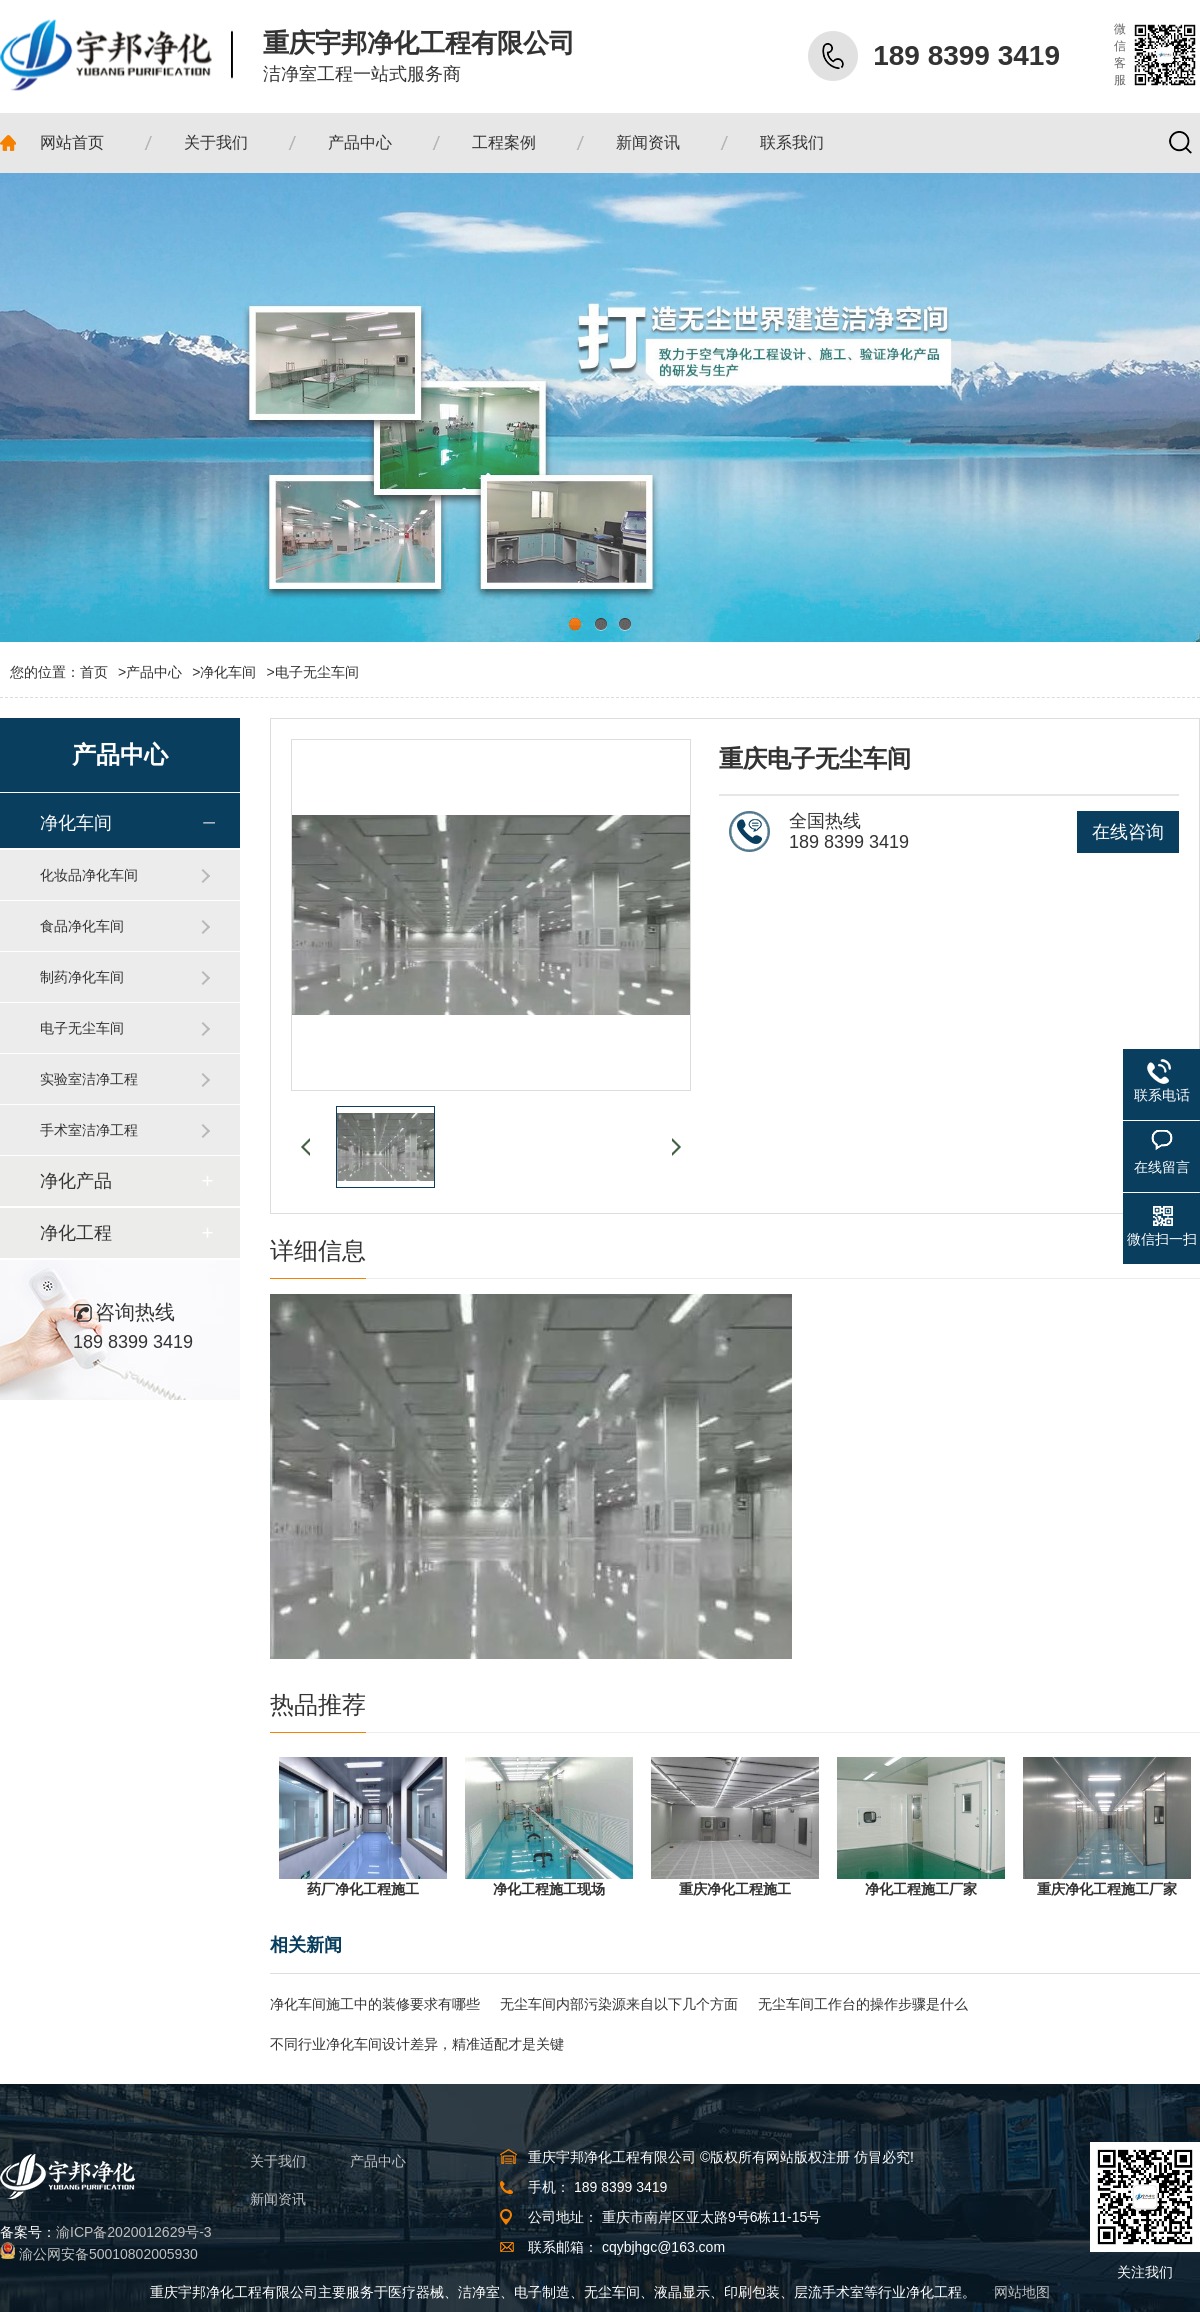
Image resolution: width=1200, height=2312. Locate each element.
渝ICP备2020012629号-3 (134, 2232)
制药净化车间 (82, 977)
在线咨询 (1128, 832)
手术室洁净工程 (89, 1130)
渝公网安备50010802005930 (108, 2254)
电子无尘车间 (317, 672)
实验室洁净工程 (89, 1079)
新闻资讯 (278, 2199)
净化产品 (76, 1181)
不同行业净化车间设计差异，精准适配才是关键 (417, 2044)
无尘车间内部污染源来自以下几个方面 (619, 2004)
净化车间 (228, 672)
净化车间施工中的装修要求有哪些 (375, 2004)
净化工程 (76, 1233)
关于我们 (278, 2161)
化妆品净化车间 (89, 875)
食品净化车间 (82, 926)
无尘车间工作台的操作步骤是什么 (863, 2004)
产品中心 (154, 672)
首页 (103, 672)
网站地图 (1022, 2292)
